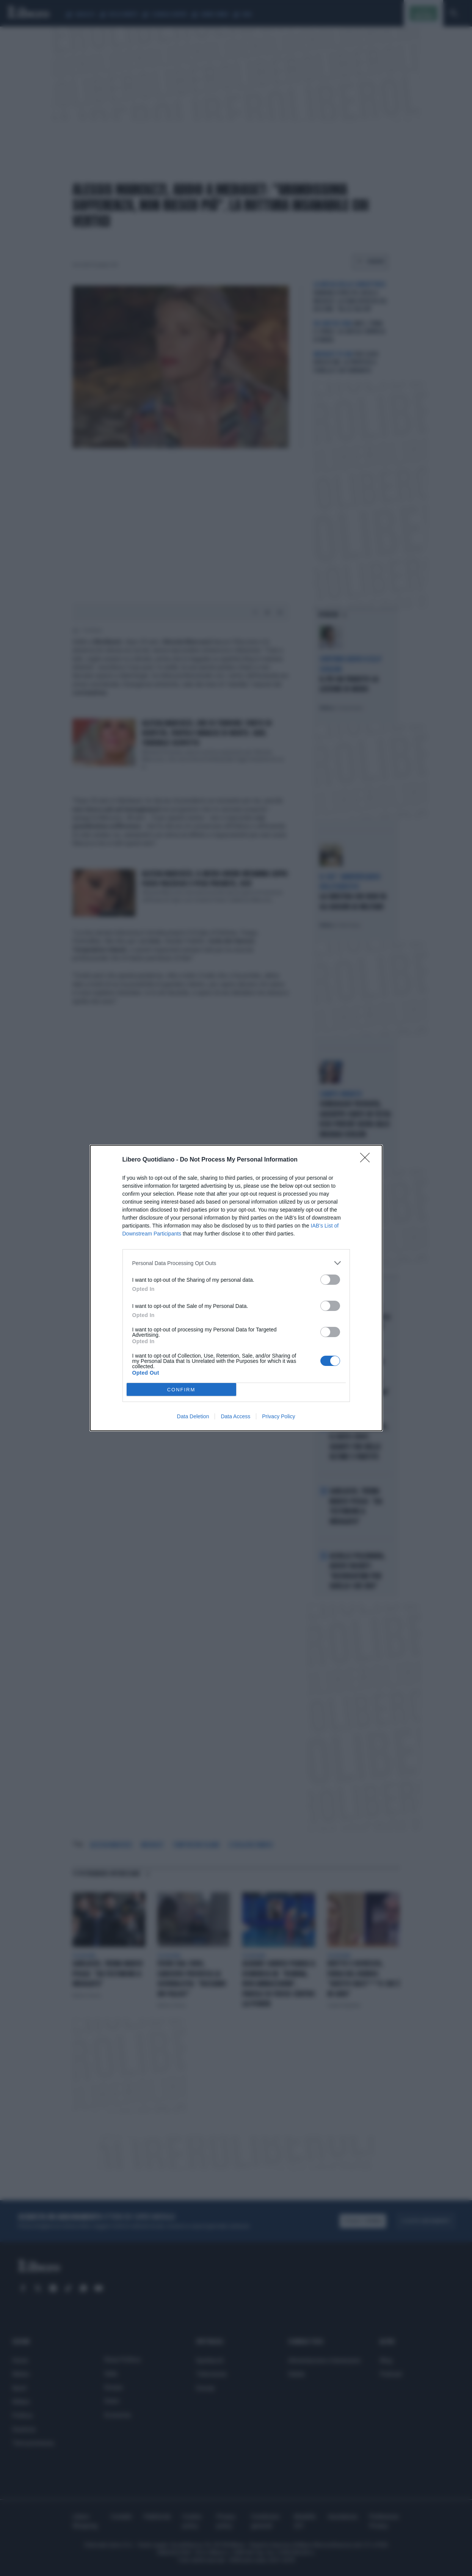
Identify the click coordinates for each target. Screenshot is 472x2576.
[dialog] (236, 1288)
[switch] (330, 1280)
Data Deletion (193, 1416)
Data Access (235, 1416)
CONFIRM (181, 1389)
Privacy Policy (278, 1416)
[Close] (367, 1160)
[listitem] (236, 1263)
